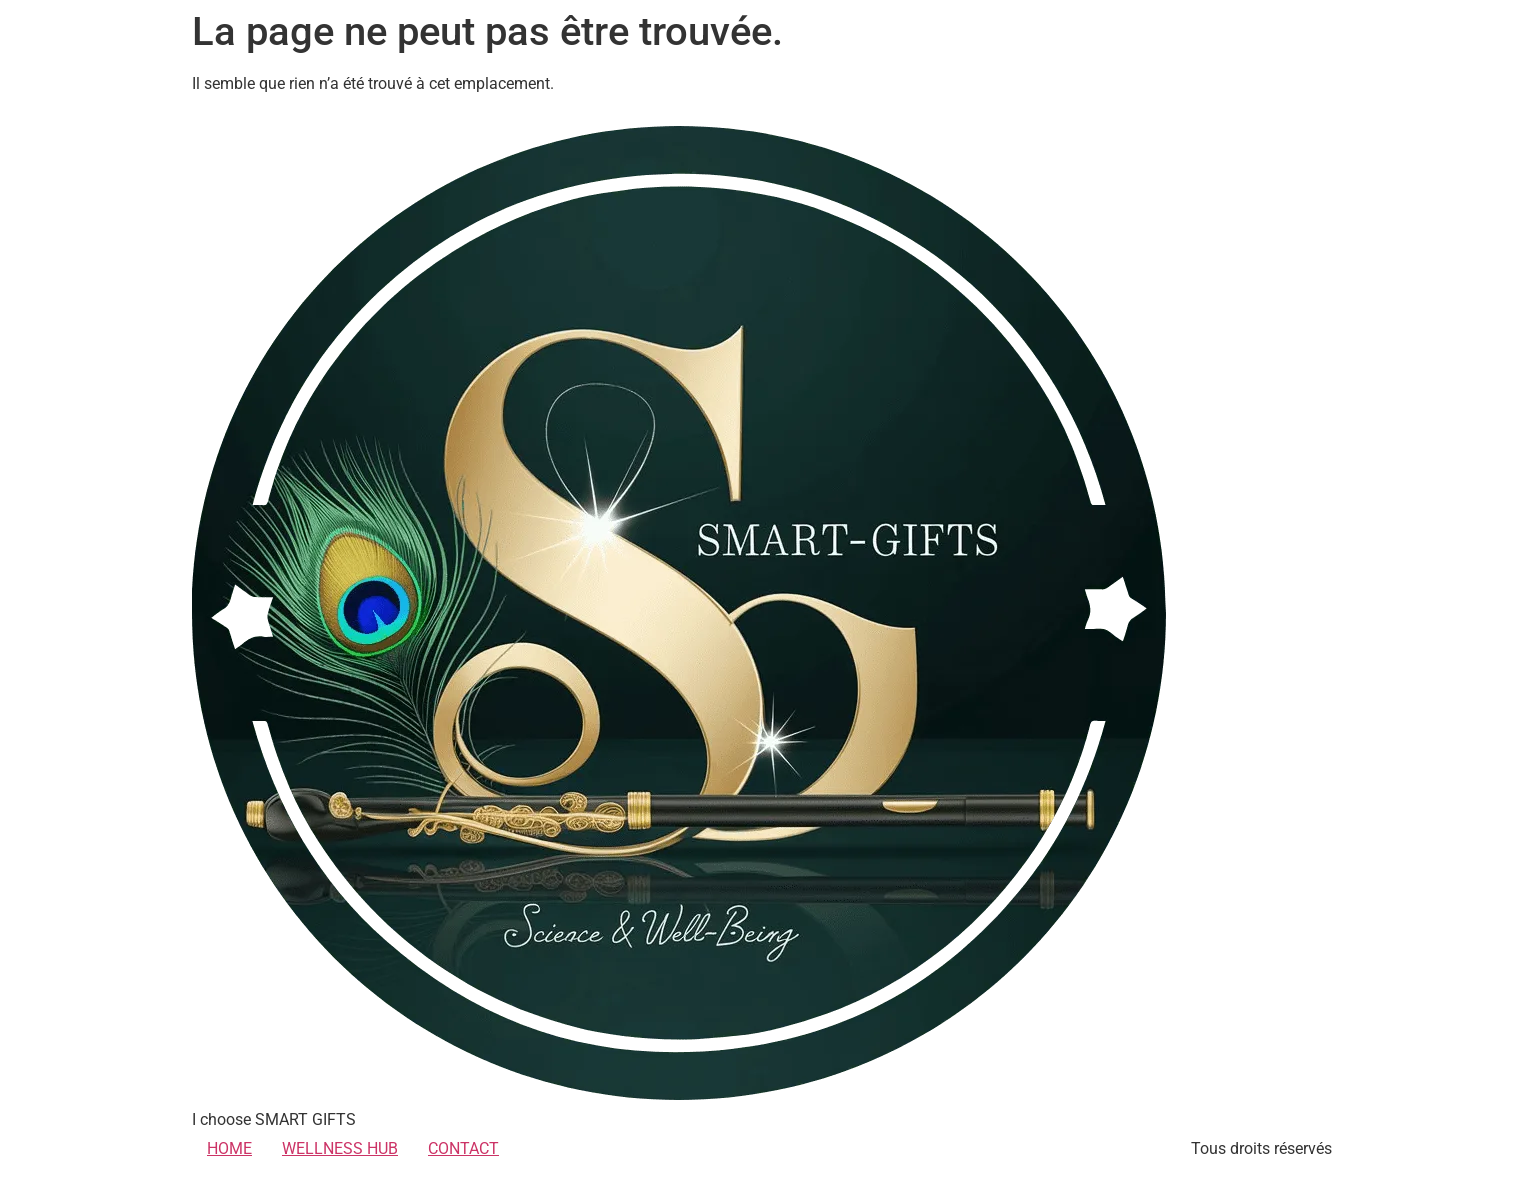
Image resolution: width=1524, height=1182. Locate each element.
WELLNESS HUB (340, 1148)
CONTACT (463, 1148)
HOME (229, 1148)
